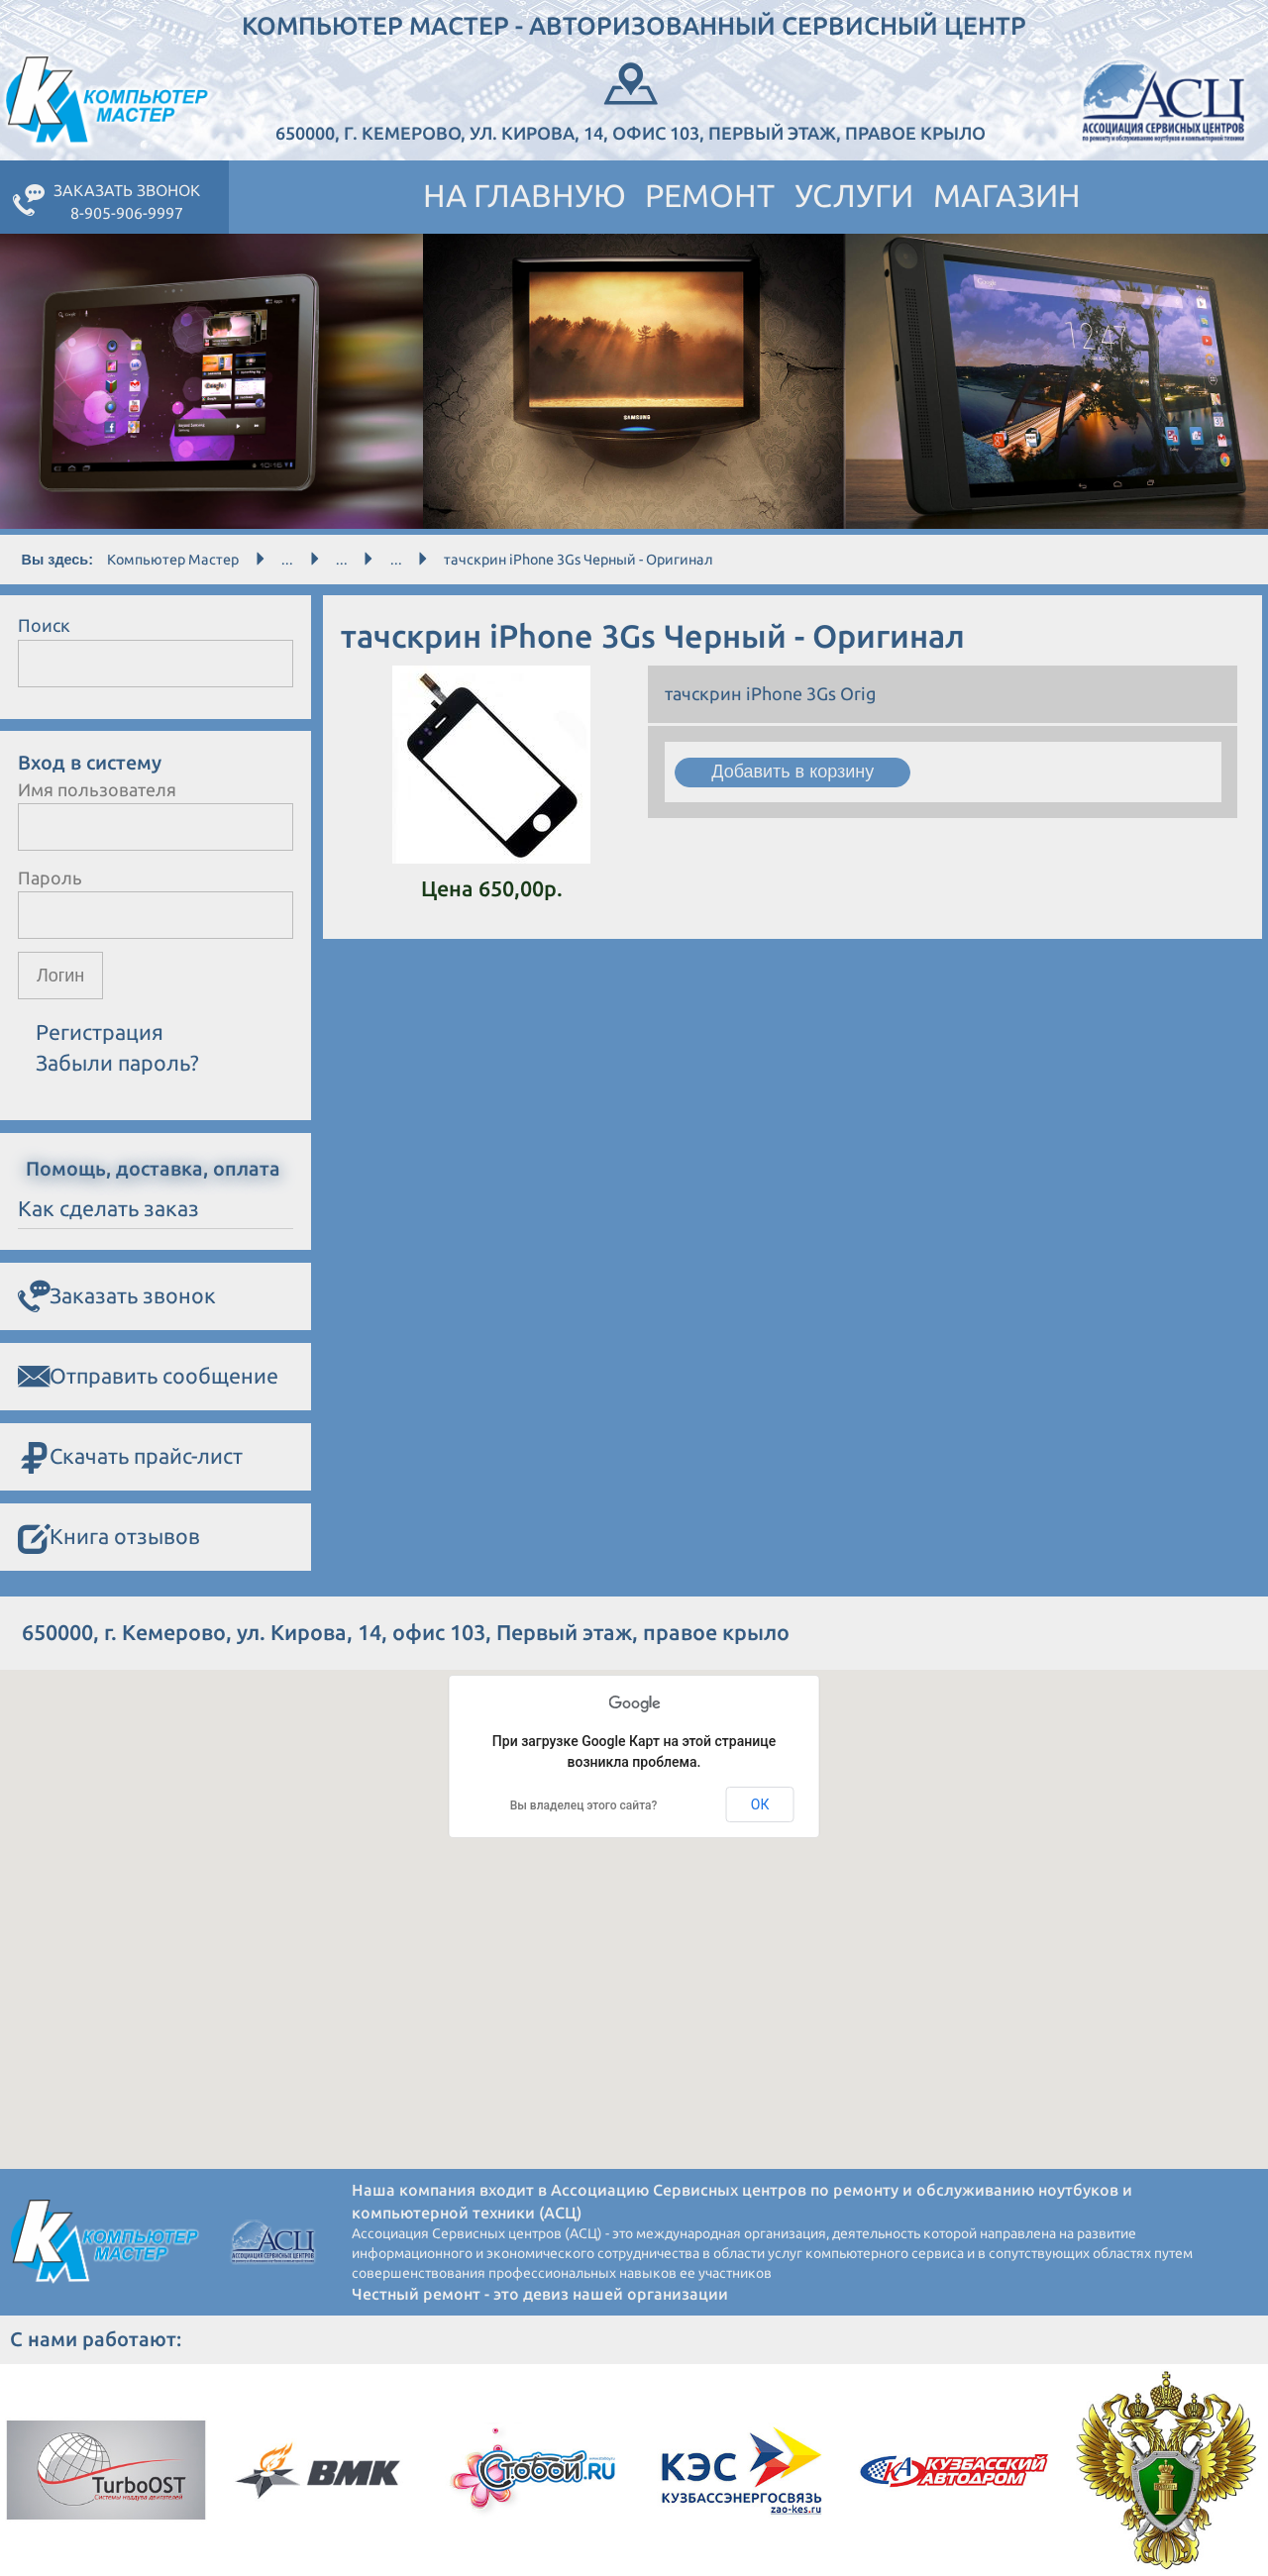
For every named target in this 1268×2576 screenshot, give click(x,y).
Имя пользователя (97, 789)
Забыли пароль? (117, 1063)
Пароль (50, 877)
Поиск (44, 625)
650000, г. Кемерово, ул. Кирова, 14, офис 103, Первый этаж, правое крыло (630, 99)
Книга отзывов (109, 1537)
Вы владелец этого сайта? (584, 1805)
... (287, 559)
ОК (760, 1804)
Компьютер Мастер (173, 559)
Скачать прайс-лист (130, 1457)
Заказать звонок (117, 1296)
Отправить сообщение (148, 1376)
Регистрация (99, 1033)
